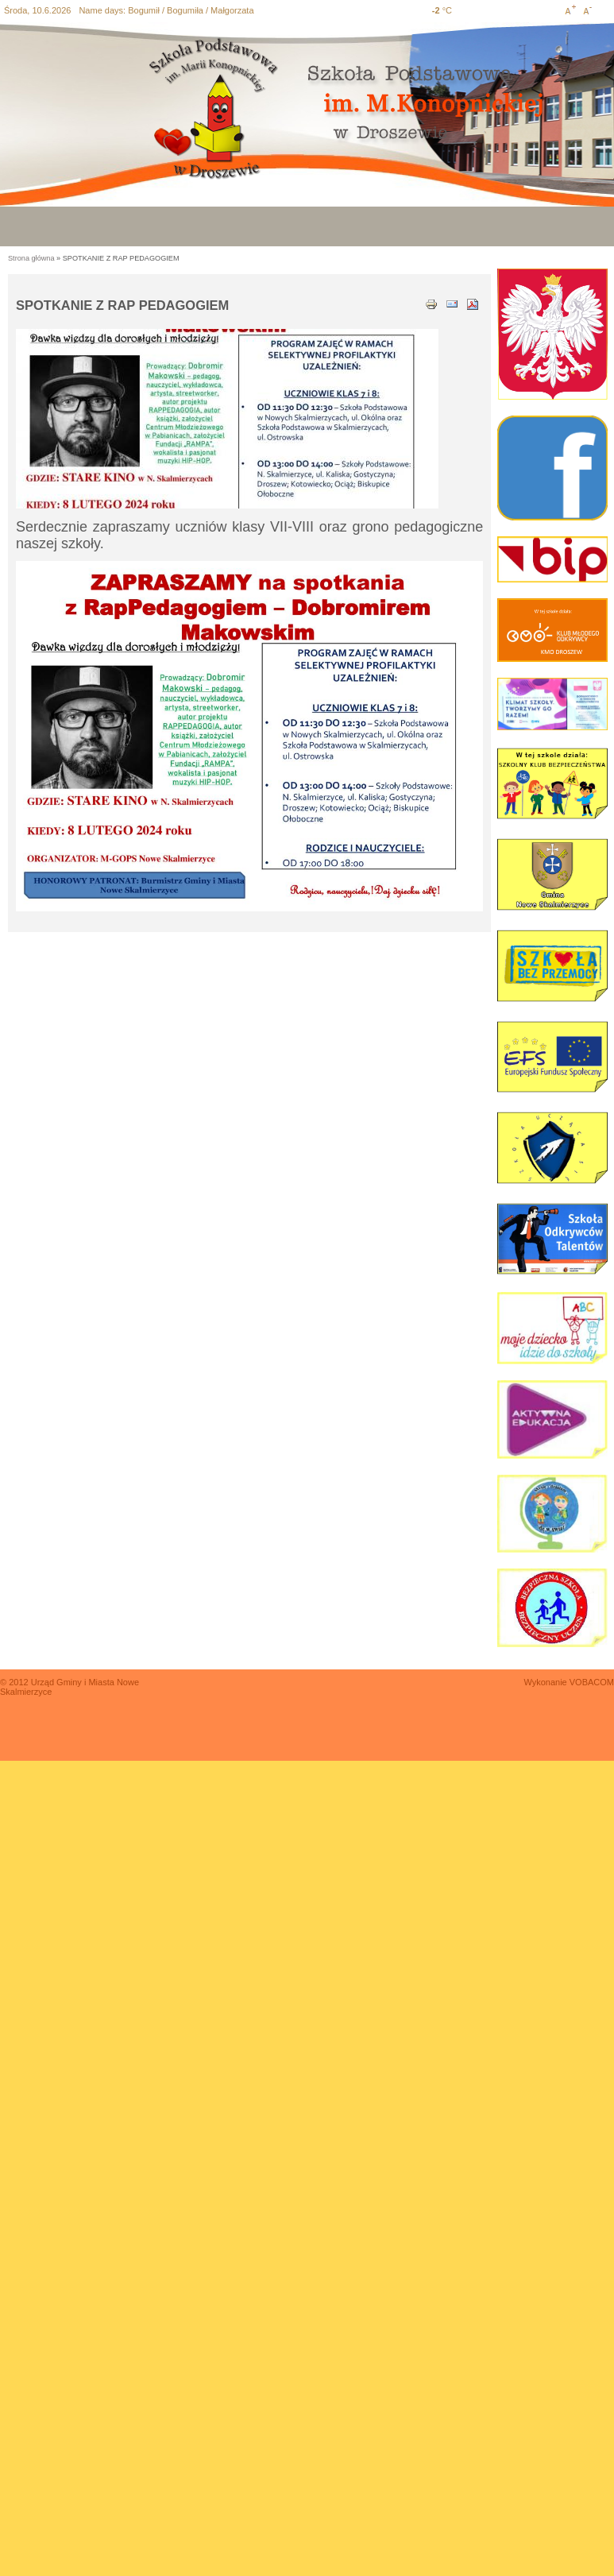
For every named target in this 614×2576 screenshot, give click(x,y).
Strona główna (31, 258)
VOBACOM (592, 1682)
